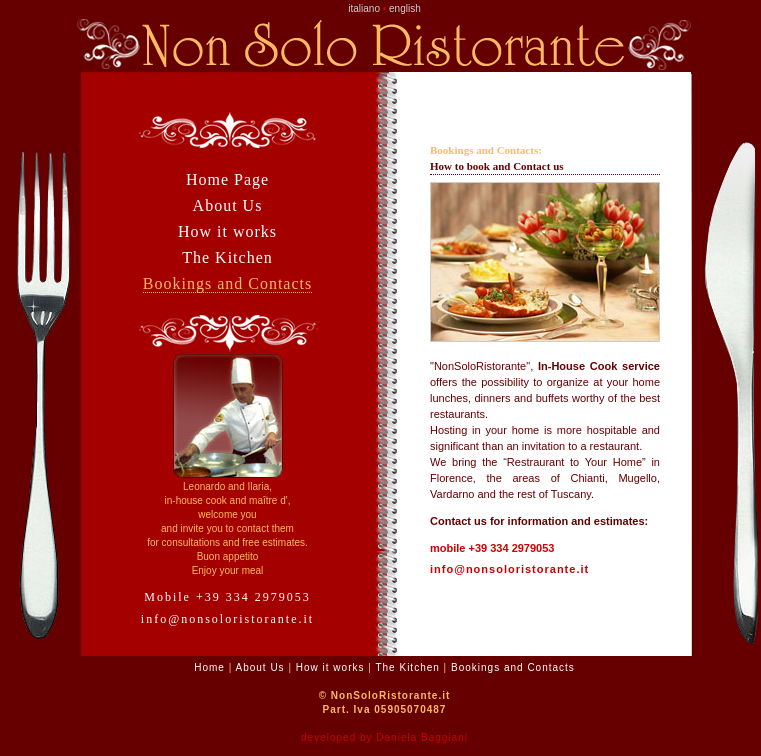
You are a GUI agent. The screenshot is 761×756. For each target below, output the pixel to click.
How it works (227, 231)
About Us (228, 205)
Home (209, 667)
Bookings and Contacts (227, 283)
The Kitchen (227, 257)
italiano (364, 8)
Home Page (227, 179)
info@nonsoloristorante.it (227, 619)
